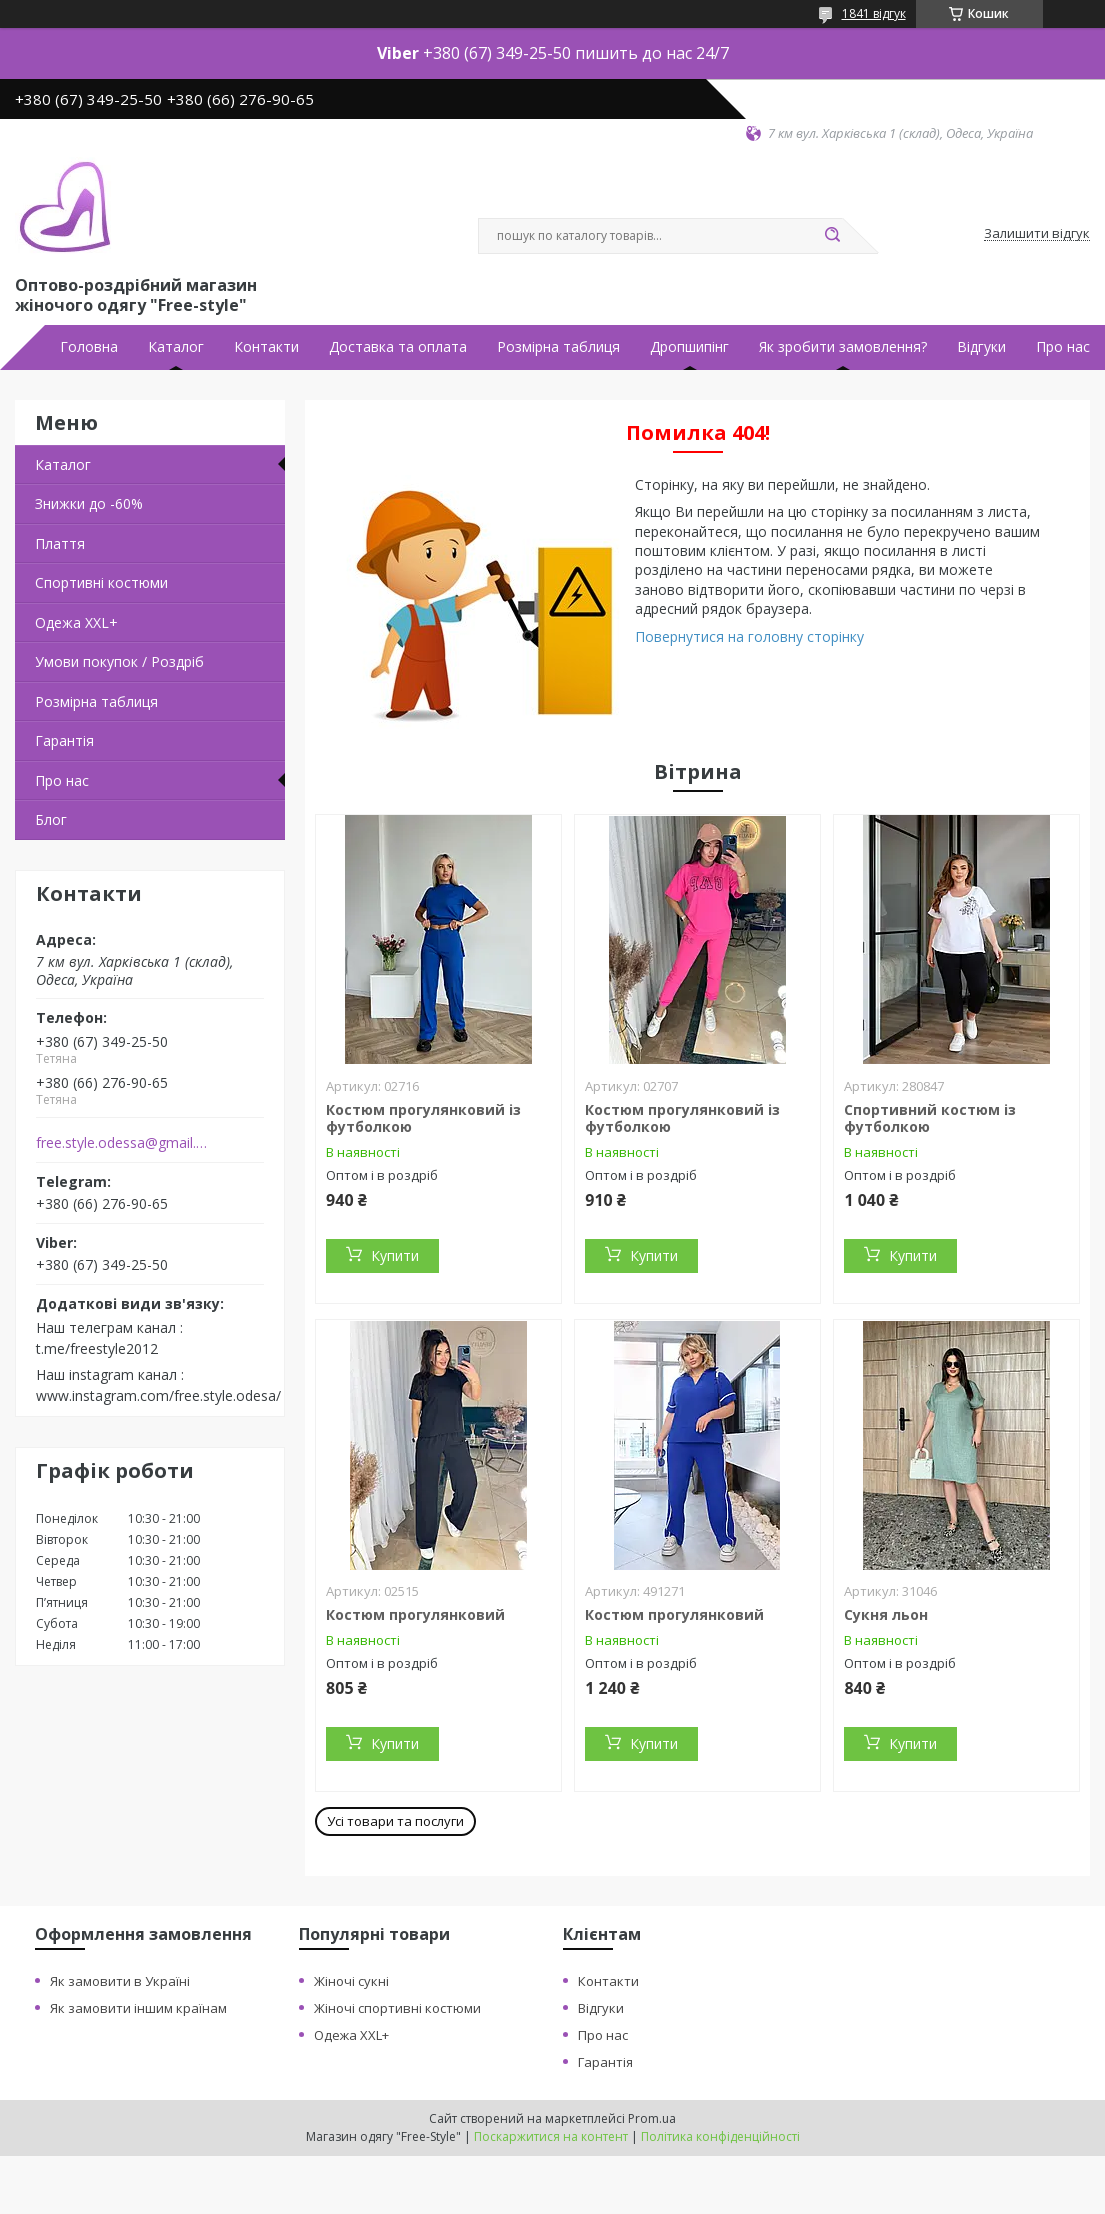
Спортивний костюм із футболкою (930, 1118)
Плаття (60, 543)
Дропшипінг (689, 347)
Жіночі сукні (351, 1981)
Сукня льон (886, 1614)
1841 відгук (874, 13)
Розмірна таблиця (558, 347)
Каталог (176, 347)
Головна (89, 347)
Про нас (1063, 347)
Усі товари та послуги (395, 1821)
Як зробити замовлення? (843, 347)
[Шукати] (833, 236)
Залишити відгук (1037, 234)
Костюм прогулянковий (415, 1614)
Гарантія (64, 740)
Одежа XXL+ (351, 2035)
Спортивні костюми (101, 582)
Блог (51, 819)
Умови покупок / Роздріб (119, 661)
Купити (395, 1255)
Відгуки (981, 347)
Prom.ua (652, 2118)
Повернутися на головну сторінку (749, 636)
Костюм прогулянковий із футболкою (423, 1118)
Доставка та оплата (398, 347)
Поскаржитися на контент (551, 2136)
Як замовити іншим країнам (138, 2008)
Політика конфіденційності (720, 2136)
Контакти (266, 347)
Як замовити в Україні (120, 1981)
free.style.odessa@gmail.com (123, 1143)
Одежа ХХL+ (76, 622)
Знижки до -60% (89, 503)
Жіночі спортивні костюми (397, 2008)
